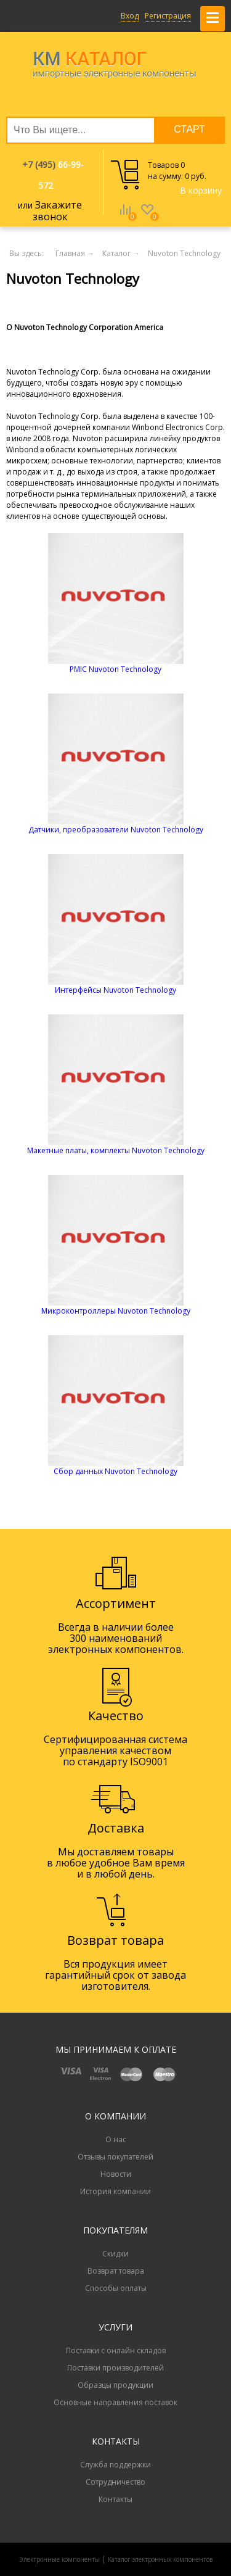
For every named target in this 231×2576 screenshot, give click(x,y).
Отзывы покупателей (115, 2156)
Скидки (115, 2253)
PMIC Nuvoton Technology (115, 669)
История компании (115, 2191)
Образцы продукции (115, 2385)
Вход (130, 15)
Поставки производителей (115, 2368)
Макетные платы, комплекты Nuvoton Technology (116, 1150)
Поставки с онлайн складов (116, 2350)
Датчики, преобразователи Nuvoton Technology (115, 829)
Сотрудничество (115, 2482)
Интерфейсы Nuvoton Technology (115, 990)
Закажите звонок (58, 210)
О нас (115, 2139)
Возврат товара (115, 2271)
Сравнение (125, 218)
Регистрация (168, 15)
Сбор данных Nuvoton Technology (115, 1471)
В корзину (201, 190)
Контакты (115, 2499)
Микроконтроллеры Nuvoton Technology (115, 1311)
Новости (115, 2174)
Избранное (147, 218)
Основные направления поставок (115, 2402)
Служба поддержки (115, 2464)
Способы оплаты (116, 2288)
